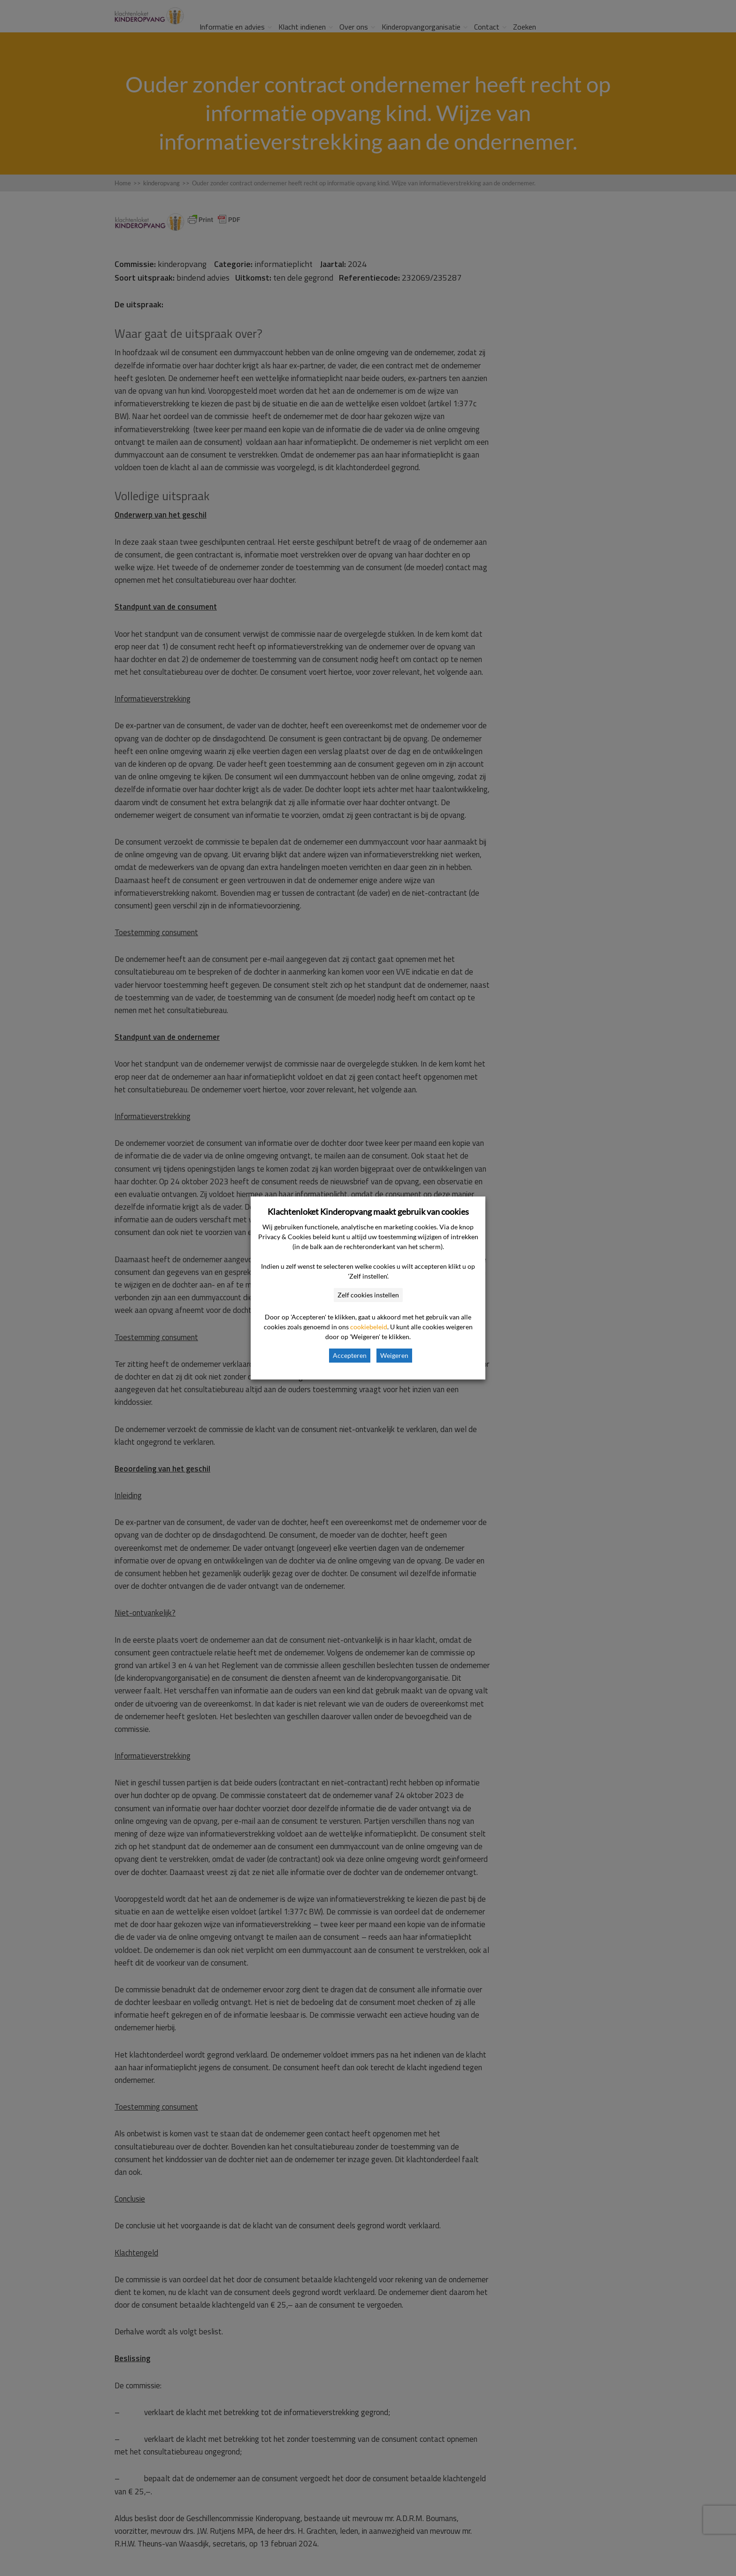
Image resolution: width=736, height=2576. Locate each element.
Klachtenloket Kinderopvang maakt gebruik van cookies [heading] (368, 1211)
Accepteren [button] (350, 1355)
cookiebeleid (368, 1327)
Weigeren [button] (394, 1355)
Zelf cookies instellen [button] (368, 1295)
